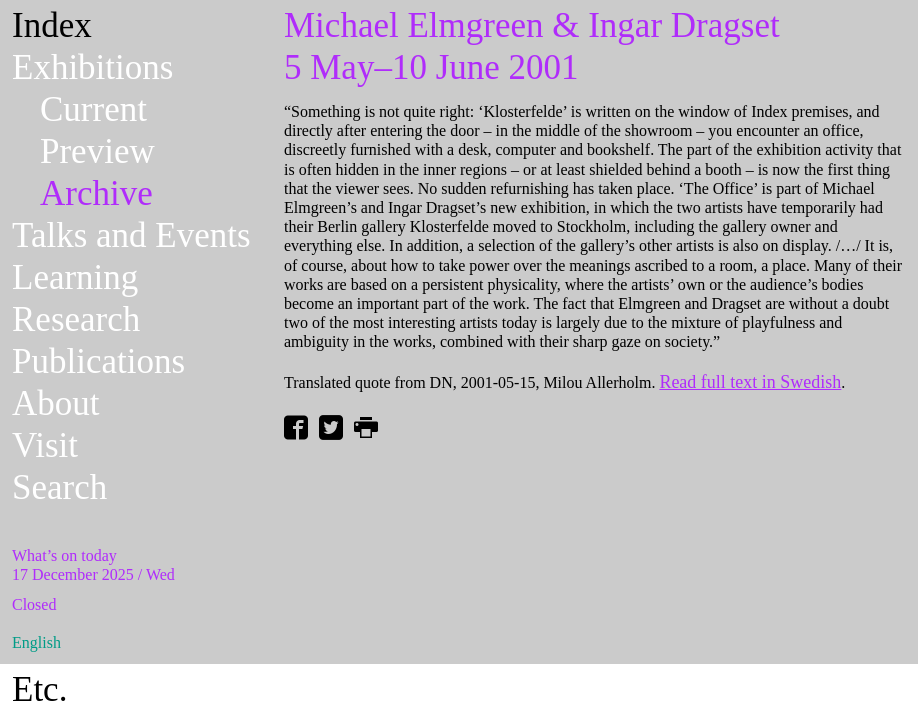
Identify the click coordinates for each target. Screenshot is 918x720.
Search (59, 487)
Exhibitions (92, 67)
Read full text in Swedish (750, 382)
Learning (75, 277)
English (36, 642)
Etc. (39, 689)
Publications (98, 361)
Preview (97, 151)
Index (52, 25)
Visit (45, 445)
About (56, 403)
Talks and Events (131, 235)
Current (93, 109)
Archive (96, 193)
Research (76, 319)
